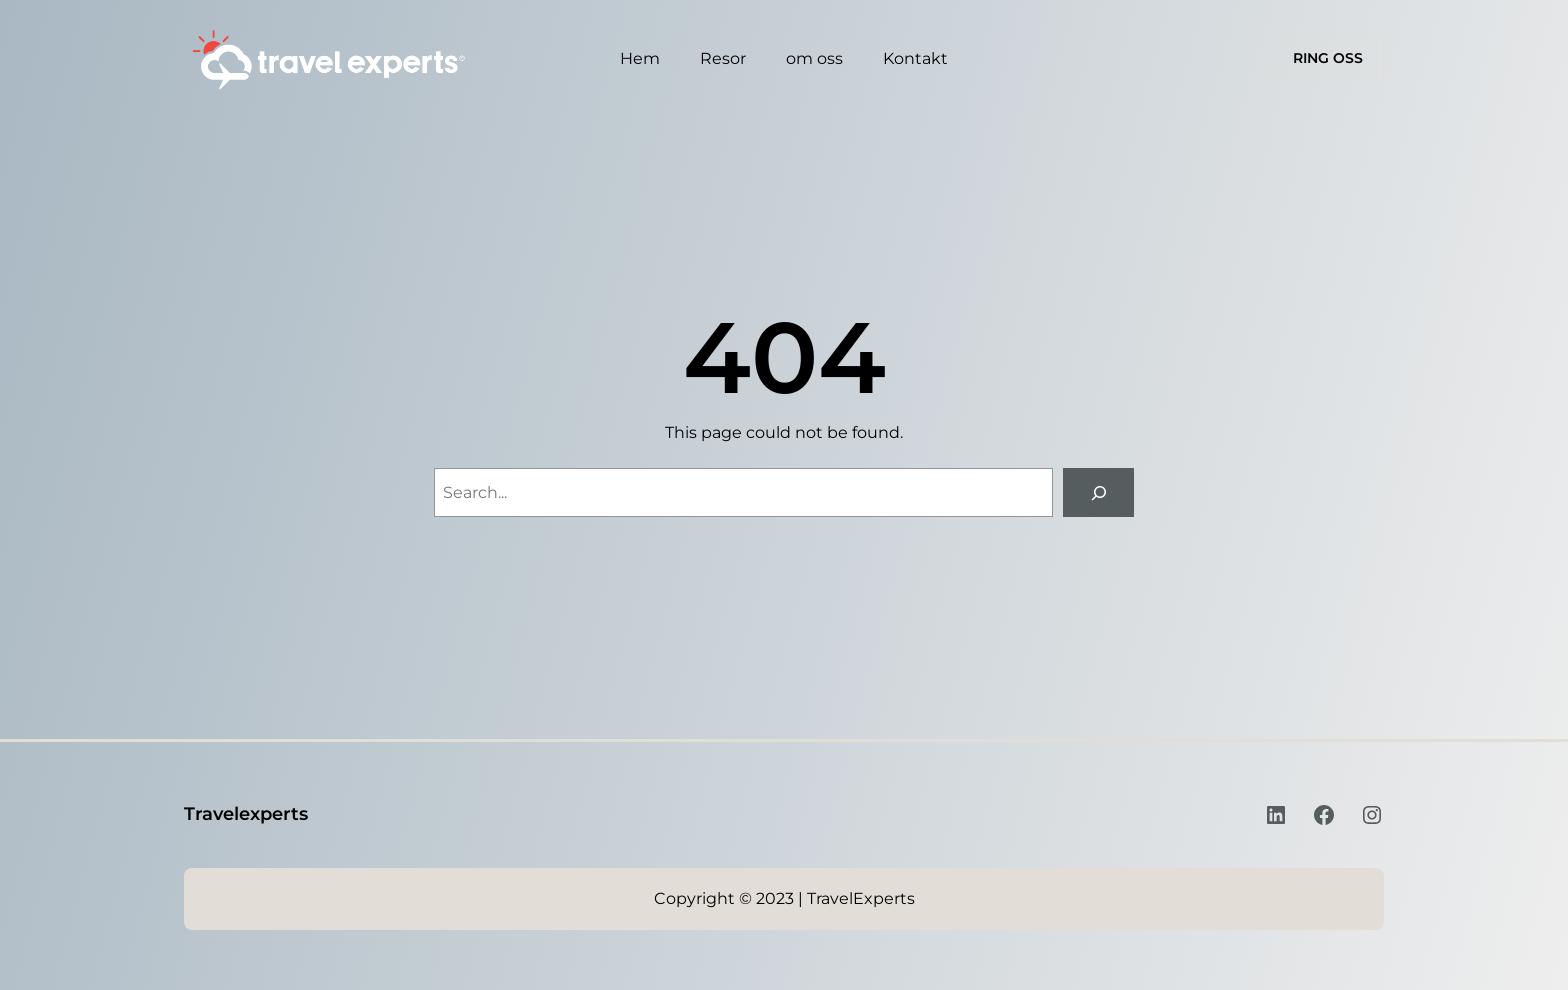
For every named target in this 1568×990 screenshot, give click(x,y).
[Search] (1098, 492)
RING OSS (1328, 58)
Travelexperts (246, 814)
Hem (640, 58)
